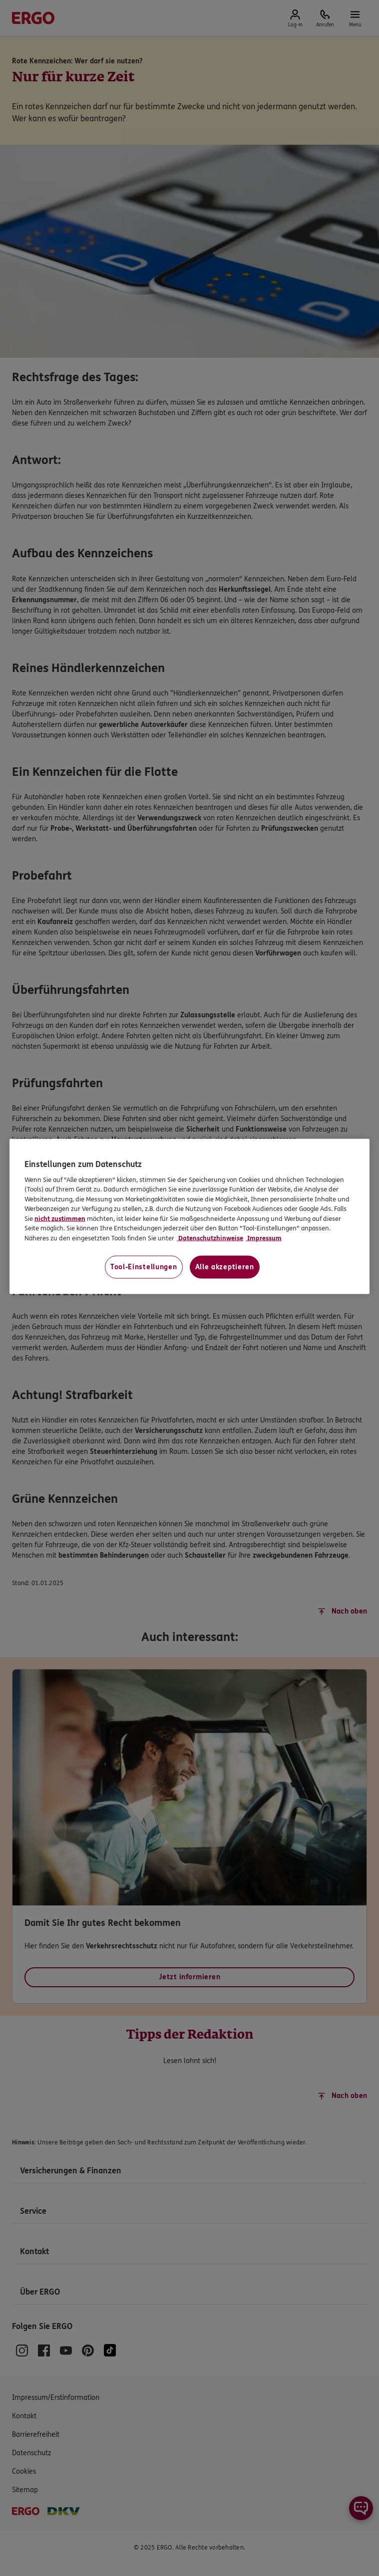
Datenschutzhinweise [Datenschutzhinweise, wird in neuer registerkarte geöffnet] (210, 1238)
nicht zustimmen (59, 1218)
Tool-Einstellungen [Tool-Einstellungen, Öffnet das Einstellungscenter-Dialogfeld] (143, 1267)
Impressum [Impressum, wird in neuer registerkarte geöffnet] (264, 1238)
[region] (189, 1216)
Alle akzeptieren (224, 1267)
